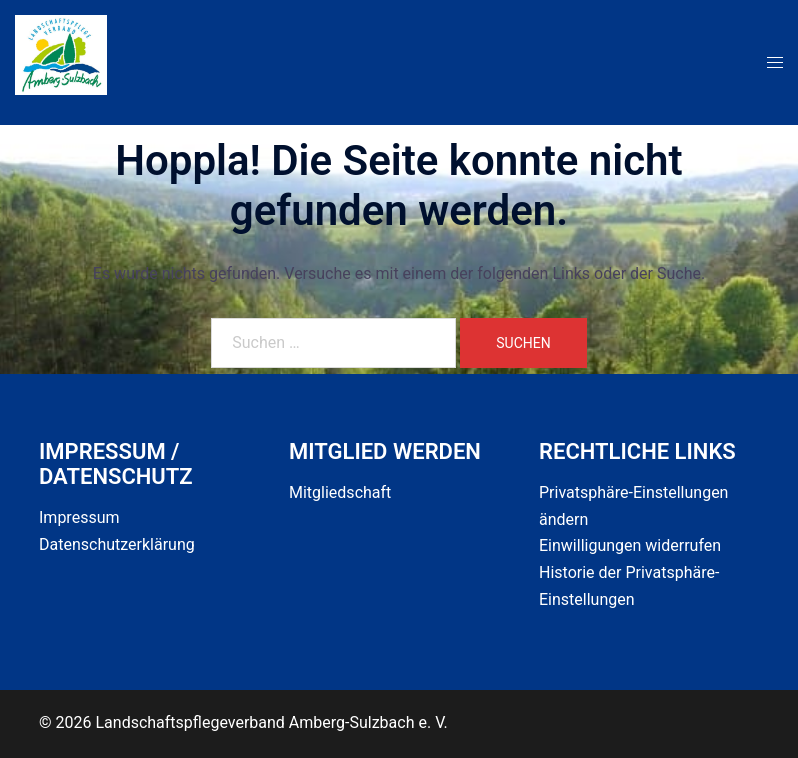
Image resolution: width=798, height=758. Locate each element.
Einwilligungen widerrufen (630, 545)
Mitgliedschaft (340, 492)
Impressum (79, 517)
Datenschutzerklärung (117, 544)
